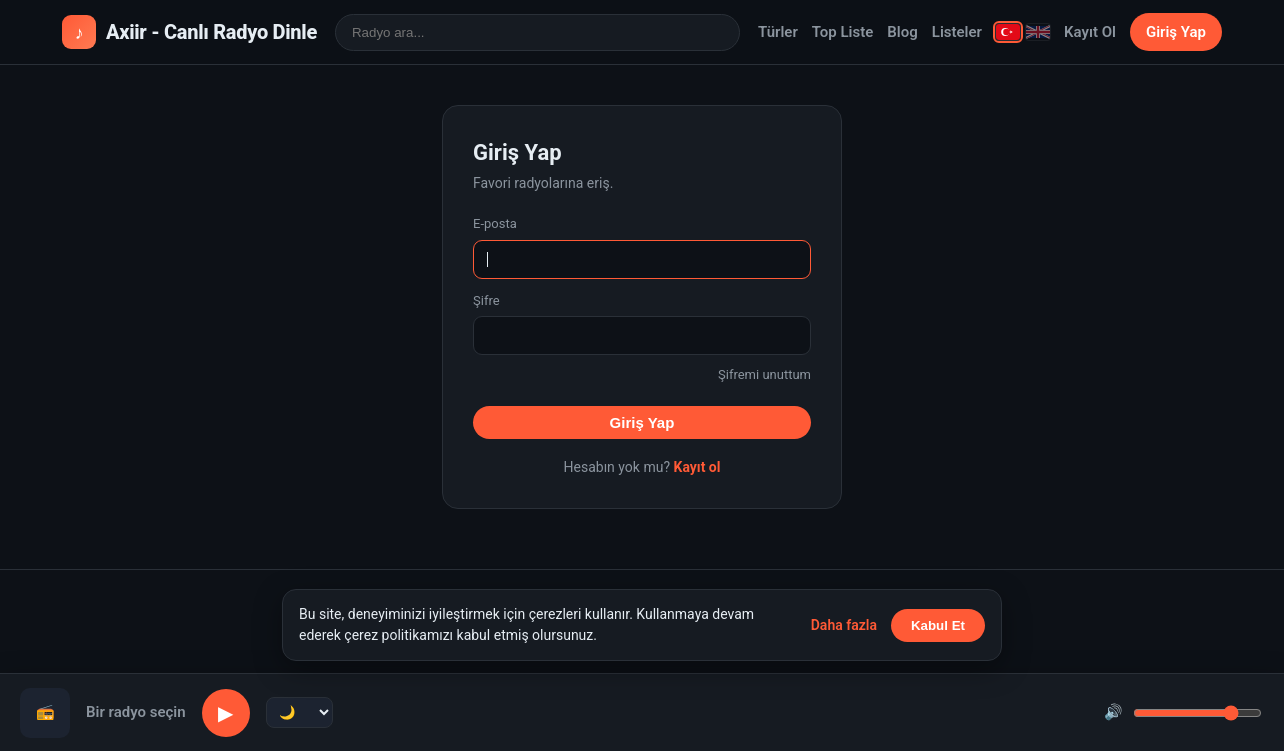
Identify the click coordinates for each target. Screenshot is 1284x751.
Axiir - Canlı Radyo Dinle (189, 32)
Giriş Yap (1176, 32)
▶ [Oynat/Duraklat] (225, 713)
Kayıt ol (696, 467)
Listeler (957, 32)
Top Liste (843, 32)
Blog (902, 32)
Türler (778, 32)
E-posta (495, 223)
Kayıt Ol (1090, 32)
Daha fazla (844, 625)
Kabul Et (938, 625)
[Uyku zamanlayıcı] (299, 712)
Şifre (486, 300)
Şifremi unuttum (764, 374)
